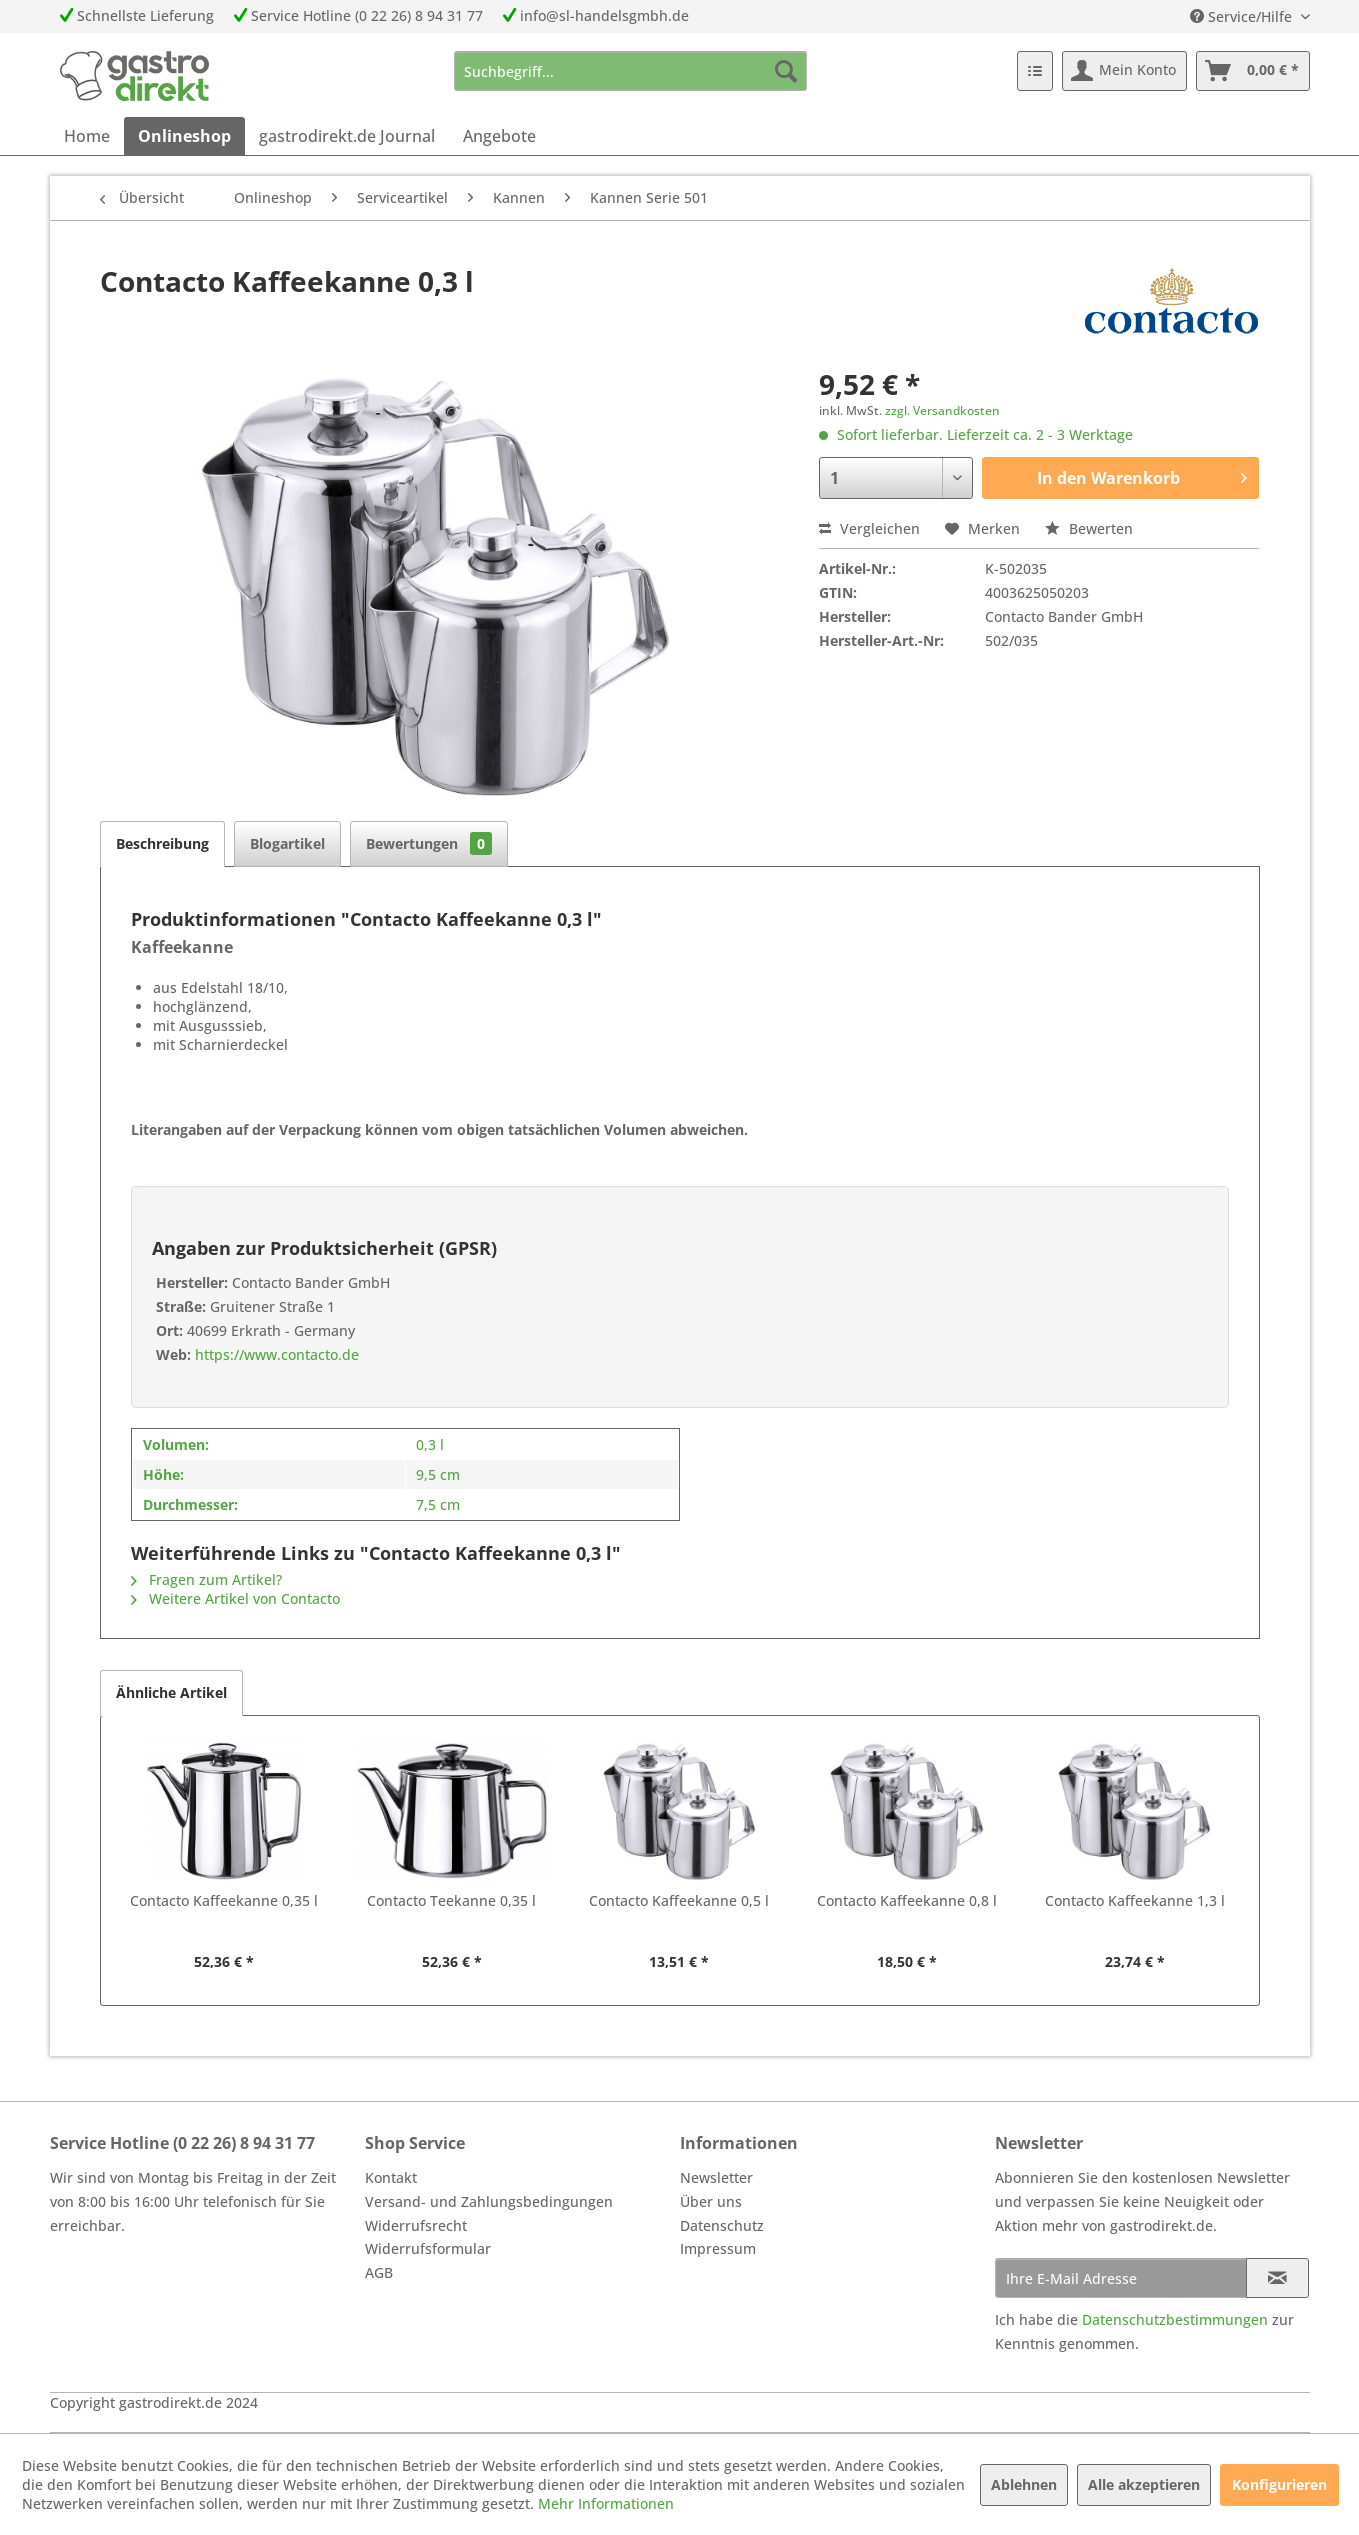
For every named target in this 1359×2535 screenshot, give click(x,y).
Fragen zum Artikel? (206, 1579)
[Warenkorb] (1253, 71)
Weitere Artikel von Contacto (235, 1598)
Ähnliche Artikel (171, 1692)
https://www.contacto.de (275, 1354)
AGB (379, 2272)
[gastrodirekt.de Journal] (347, 136)
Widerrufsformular (428, 2248)
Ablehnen (1024, 2484)
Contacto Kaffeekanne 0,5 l (679, 1900)
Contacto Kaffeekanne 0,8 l (907, 1900)
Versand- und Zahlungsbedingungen (489, 2201)
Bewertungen (429, 843)
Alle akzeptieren (1144, 2484)
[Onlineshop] (184, 136)
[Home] (87, 136)
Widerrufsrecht (416, 2225)
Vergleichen (869, 528)
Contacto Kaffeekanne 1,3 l (1135, 1900)
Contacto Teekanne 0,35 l (451, 1900)
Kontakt (391, 2177)
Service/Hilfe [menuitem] (1243, 16)
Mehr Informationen (606, 2503)
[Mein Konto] (1124, 71)
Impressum (718, 2248)
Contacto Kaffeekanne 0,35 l (224, 1900)
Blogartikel (287, 843)
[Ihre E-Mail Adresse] (1121, 2278)
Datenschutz (722, 2225)
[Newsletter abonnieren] (1277, 2278)
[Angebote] (499, 136)
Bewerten (1089, 528)
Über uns (711, 2201)
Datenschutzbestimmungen (1175, 2319)
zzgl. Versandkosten (942, 410)
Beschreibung (162, 843)
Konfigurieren (1279, 2484)
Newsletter (716, 2177)
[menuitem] (630, 71)
